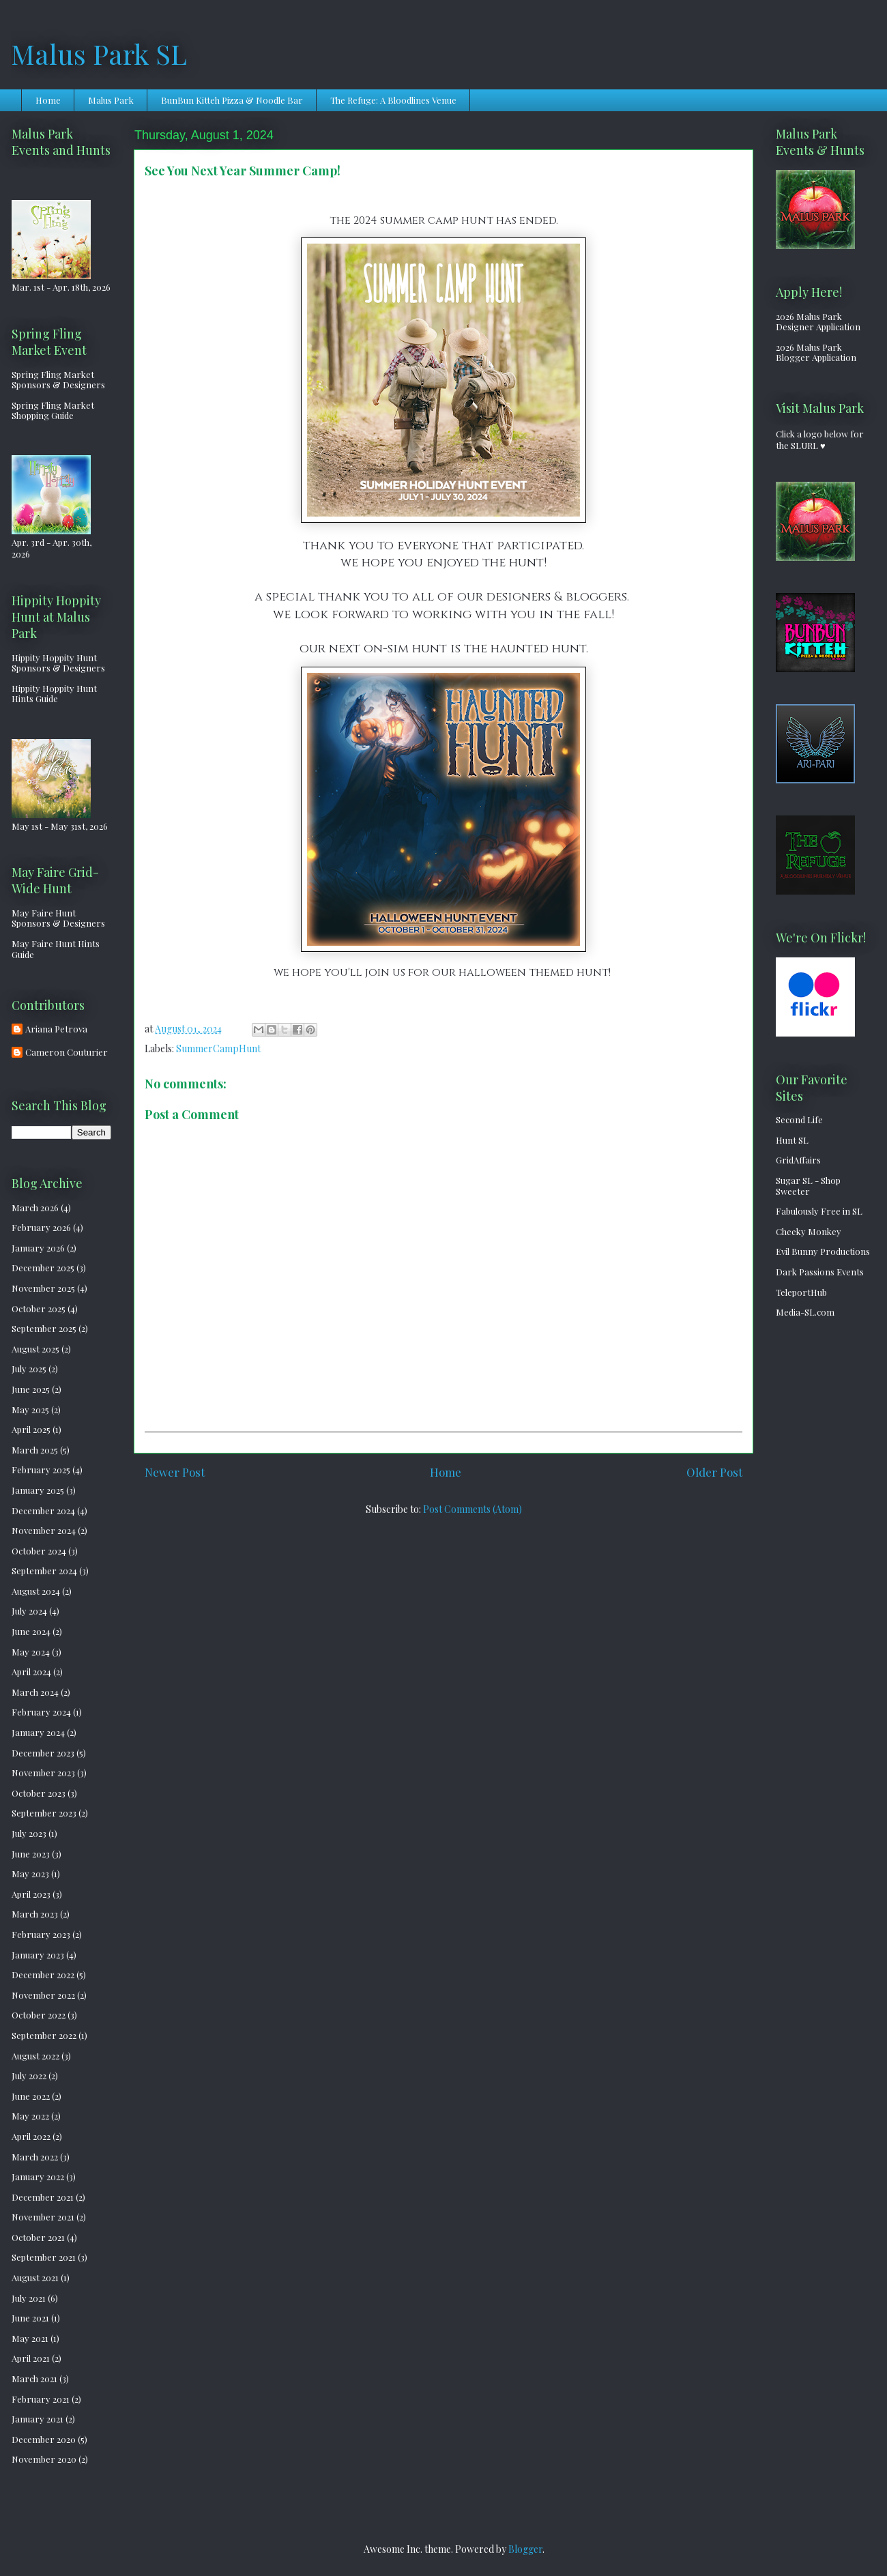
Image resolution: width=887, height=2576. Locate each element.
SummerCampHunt (218, 1048)
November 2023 (43, 1772)
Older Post (714, 1471)
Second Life (799, 1119)
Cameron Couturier (66, 1052)
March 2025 (35, 1450)
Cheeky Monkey (808, 1231)
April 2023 (31, 1894)
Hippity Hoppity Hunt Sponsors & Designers (58, 663)
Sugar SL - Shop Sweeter (808, 1185)
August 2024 (36, 1591)
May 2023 (30, 1873)
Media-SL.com (805, 1312)
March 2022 (35, 2156)
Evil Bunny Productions (823, 1251)
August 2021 (35, 2277)
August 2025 (35, 1349)
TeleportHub (801, 1292)
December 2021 (43, 2197)
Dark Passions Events (820, 1271)
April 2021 (31, 2358)
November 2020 (44, 2459)
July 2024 (29, 1611)
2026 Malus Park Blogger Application (816, 352)
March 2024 (35, 1692)
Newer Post (175, 1471)
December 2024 (43, 1510)
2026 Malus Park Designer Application (818, 321)
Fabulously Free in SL (819, 1211)
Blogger (525, 2549)
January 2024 (38, 1732)
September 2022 (44, 2035)
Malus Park (111, 100)
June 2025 (31, 1389)
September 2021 (44, 2257)
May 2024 (31, 1652)
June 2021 (30, 2318)
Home (48, 100)
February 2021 (41, 2399)
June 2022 (31, 2096)
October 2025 (39, 1308)
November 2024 (44, 1530)
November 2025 (43, 1288)
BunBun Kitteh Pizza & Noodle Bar (232, 100)
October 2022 (39, 2015)
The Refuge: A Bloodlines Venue (393, 100)
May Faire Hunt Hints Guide (56, 949)
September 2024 (44, 1570)
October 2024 (39, 1551)
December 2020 (44, 2439)
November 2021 (43, 2217)
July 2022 (29, 2075)
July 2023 (29, 1833)
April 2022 (31, 2136)
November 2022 (43, 1995)
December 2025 (43, 1267)
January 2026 (38, 1248)
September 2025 (44, 1328)
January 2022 (38, 2176)
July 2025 (29, 1368)
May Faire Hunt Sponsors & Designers (58, 918)
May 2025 (30, 1409)
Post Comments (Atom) (472, 1509)
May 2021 (30, 2338)
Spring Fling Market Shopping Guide (53, 410)
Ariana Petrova (56, 1029)
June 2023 (31, 1853)
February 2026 (41, 1227)
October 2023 (39, 1793)
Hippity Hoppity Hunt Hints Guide (54, 693)
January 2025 (38, 1490)
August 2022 (35, 2055)
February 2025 (41, 1469)
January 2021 (37, 2419)
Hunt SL (792, 1140)
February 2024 (41, 1712)
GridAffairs (798, 1160)
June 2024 (31, 1631)
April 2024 (31, 1671)
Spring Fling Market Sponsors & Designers (58, 379)
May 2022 (30, 2116)
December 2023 (43, 1753)
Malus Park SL (99, 53)
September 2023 (44, 1813)
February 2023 (41, 1934)
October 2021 (38, 2237)
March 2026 (35, 1207)
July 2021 (29, 2298)
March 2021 (34, 2378)
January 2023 (38, 1954)
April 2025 (31, 1429)
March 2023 (35, 1914)
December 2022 (43, 1974)
